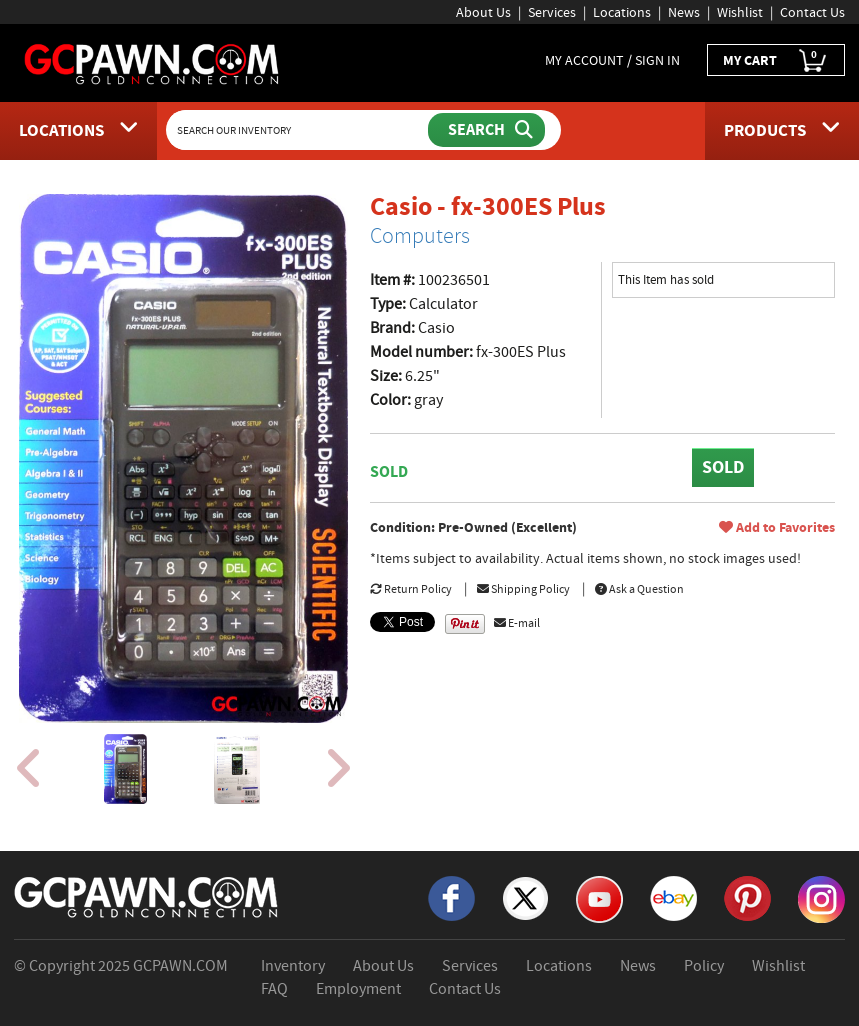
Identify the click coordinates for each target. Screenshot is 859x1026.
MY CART (776, 60)
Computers (420, 236)
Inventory (293, 966)
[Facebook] (451, 897)
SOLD (723, 467)
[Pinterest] (747, 897)
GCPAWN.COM (180, 966)
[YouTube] (599, 898)
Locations (622, 12)
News (684, 12)
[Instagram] (821, 898)
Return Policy (411, 589)
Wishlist (740, 12)
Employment (358, 989)
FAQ (274, 989)
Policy (704, 966)
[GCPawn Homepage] (152, 63)
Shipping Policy (523, 589)
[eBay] (673, 897)
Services (552, 12)
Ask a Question (639, 589)
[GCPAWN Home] (147, 896)
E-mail (517, 623)
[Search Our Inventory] (299, 130)
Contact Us (812, 12)
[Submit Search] (486, 130)
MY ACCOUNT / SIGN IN (612, 60)
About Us (483, 12)
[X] (525, 897)
